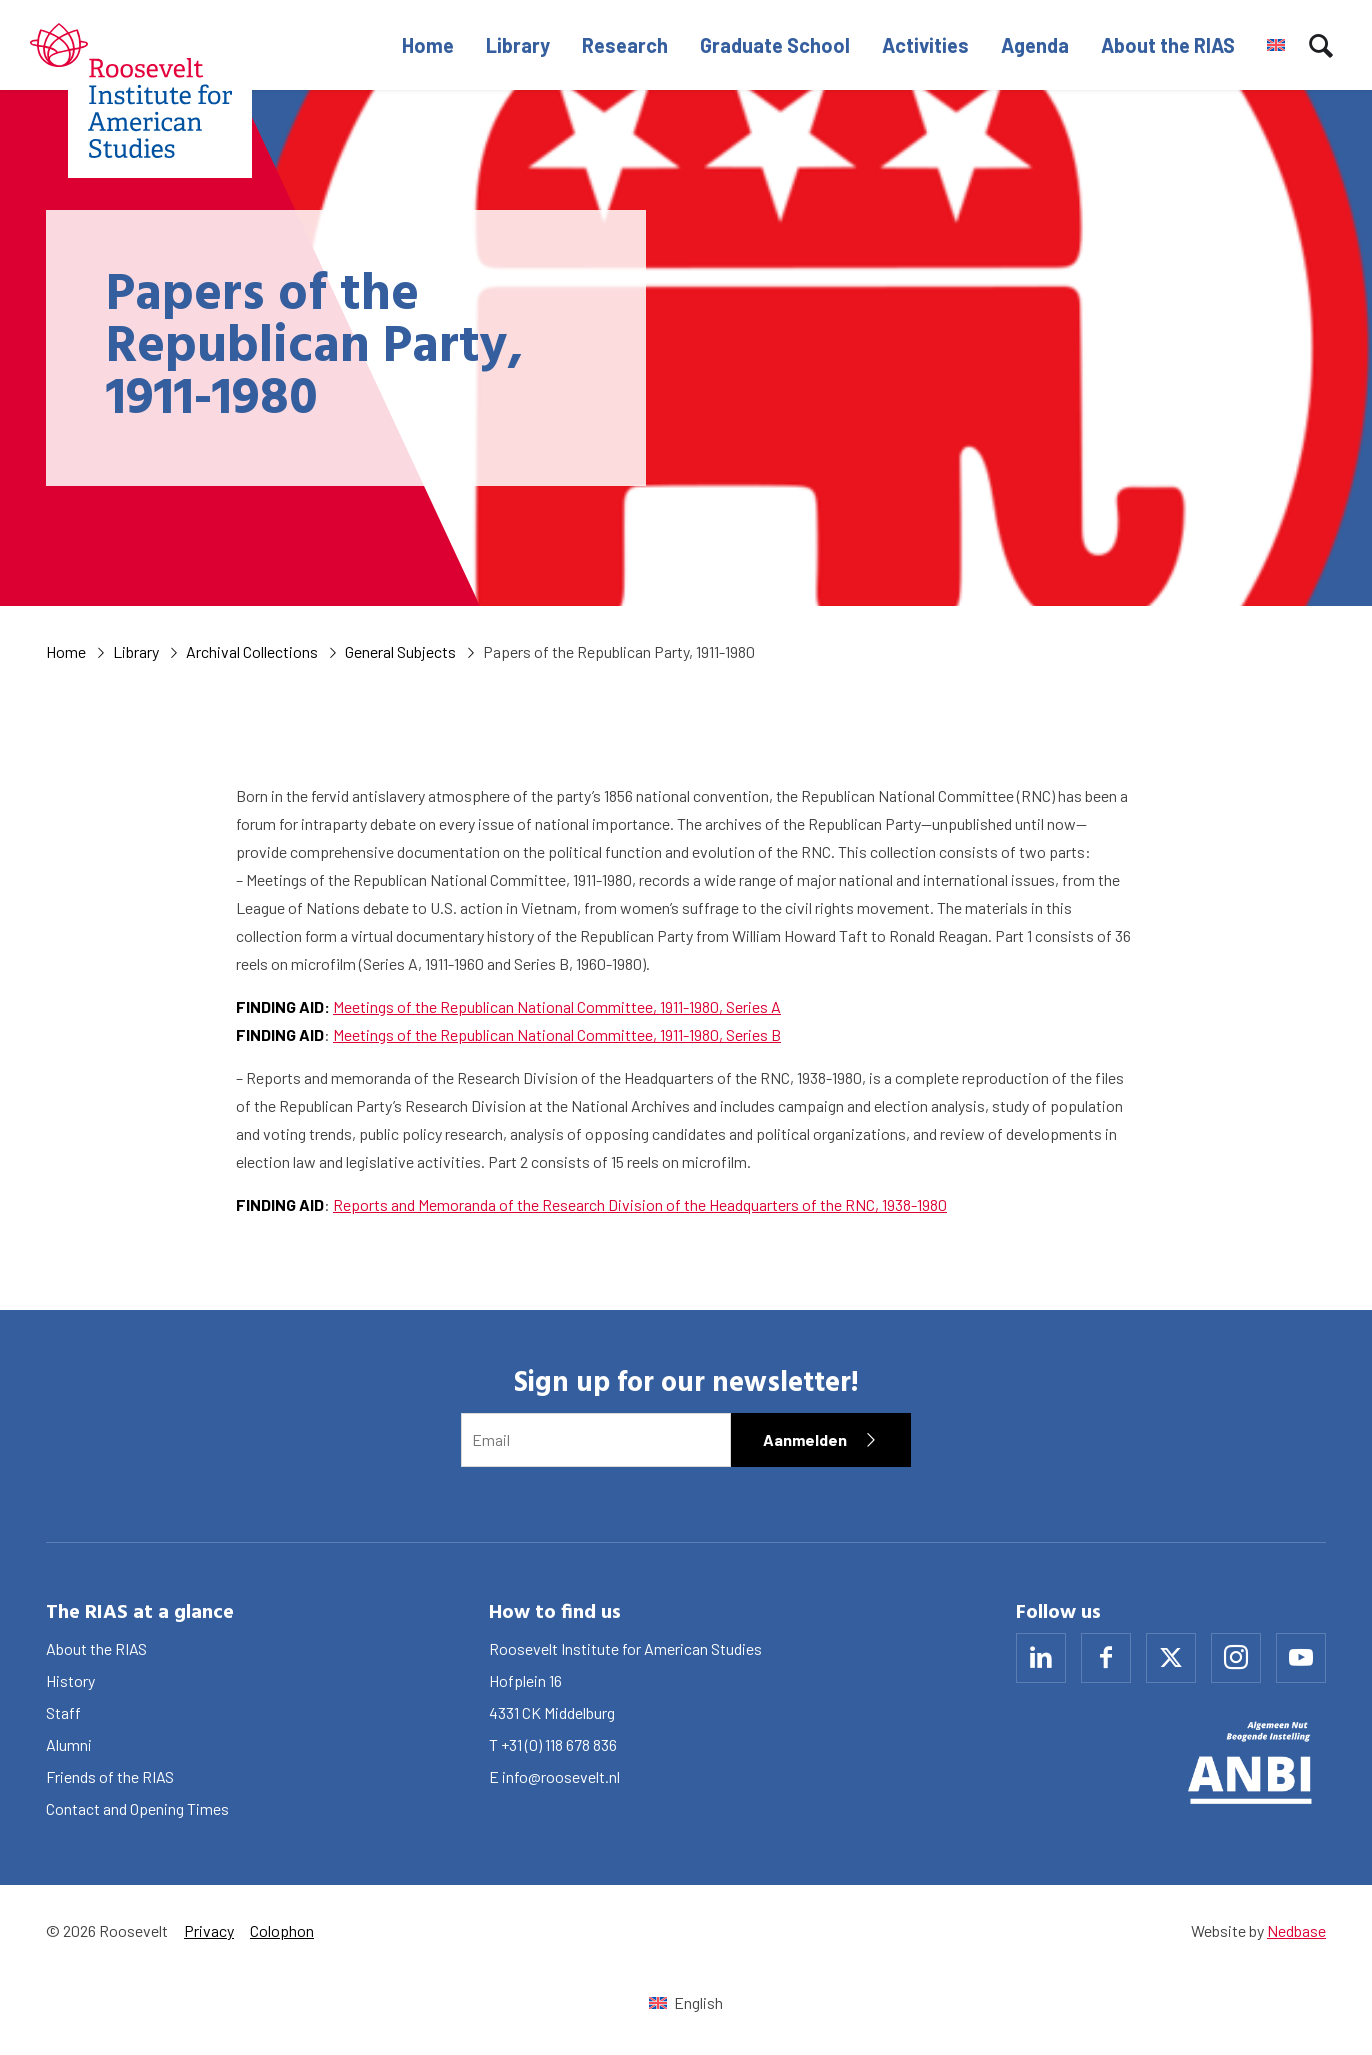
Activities (925, 45)
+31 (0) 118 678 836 (559, 1744)
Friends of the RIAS (110, 1776)
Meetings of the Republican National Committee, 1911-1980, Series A (557, 1006)
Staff (63, 1712)
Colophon (282, 1930)
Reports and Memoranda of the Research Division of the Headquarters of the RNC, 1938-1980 (640, 1204)
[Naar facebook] (1106, 1658)
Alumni (69, 1744)
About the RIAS (1168, 45)
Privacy (209, 1930)
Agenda (1035, 45)
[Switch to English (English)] (685, 2002)
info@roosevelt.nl (561, 1776)
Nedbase (1296, 1930)
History (70, 1680)
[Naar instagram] (1236, 1658)
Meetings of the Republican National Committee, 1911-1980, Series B (557, 1034)
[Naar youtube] (1301, 1658)
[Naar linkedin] (1041, 1658)
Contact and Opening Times (137, 1808)
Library (518, 45)
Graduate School (775, 45)
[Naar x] (1171, 1658)
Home (428, 45)
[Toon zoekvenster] (1321, 45)
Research (625, 45)
